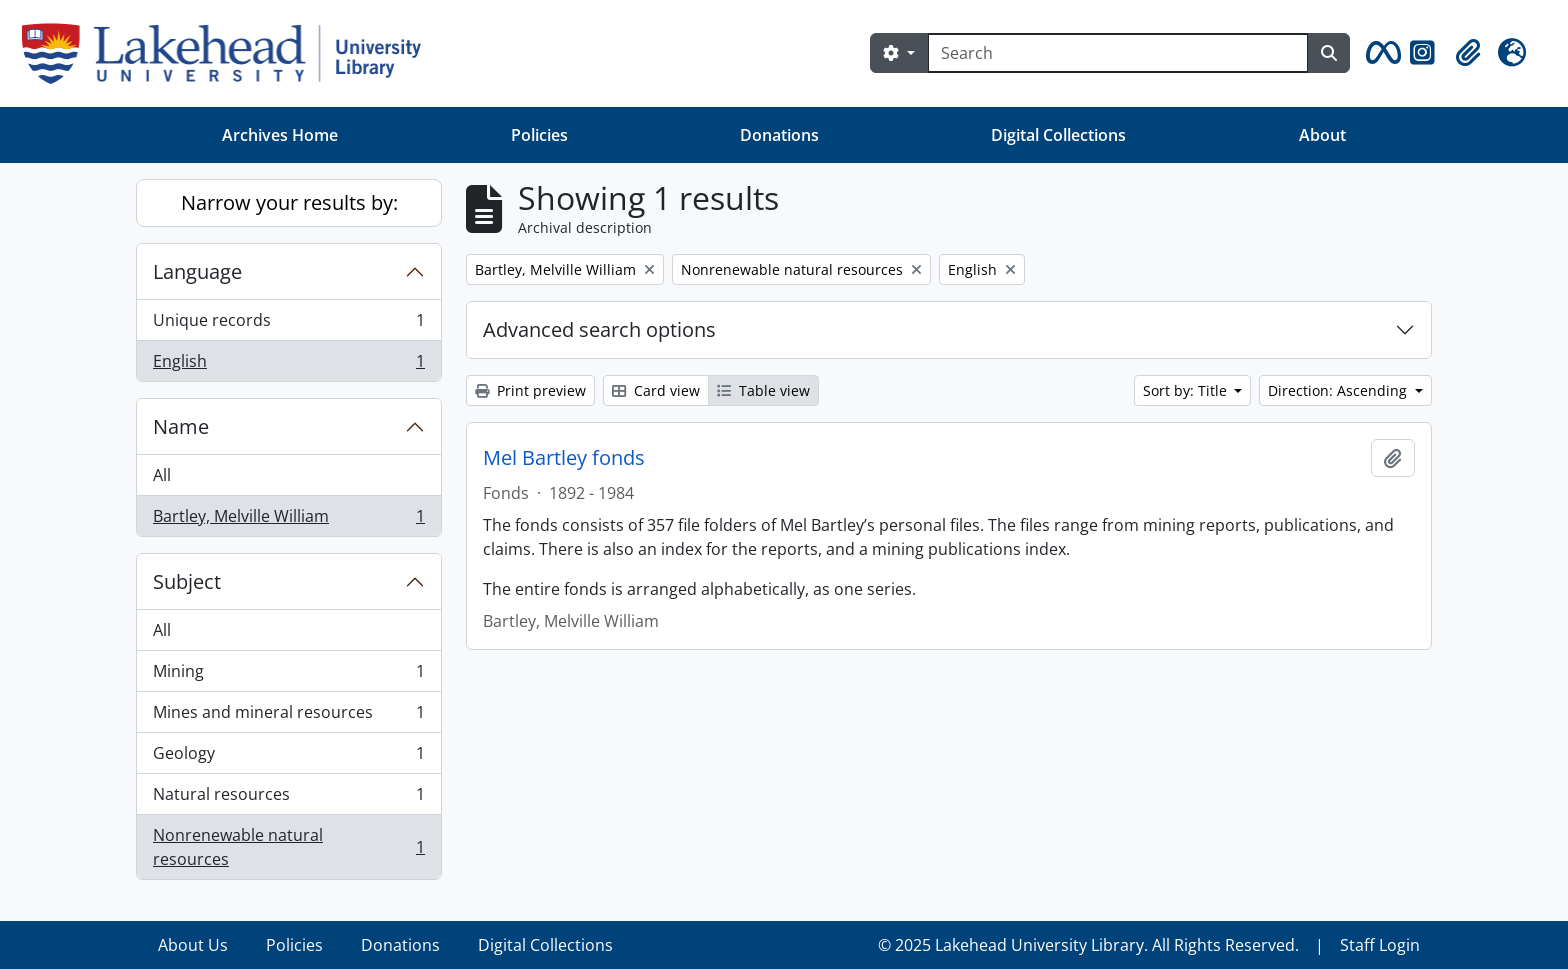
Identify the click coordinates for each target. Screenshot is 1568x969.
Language (197, 271)
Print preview (530, 390)
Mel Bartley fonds (564, 458)
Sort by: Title (1187, 390)
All (162, 475)
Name (181, 426)
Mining (288, 675)
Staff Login (1380, 945)
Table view (763, 390)
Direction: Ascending (1339, 390)
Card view (656, 390)
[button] (1380, 53)
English (288, 365)
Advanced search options (599, 329)
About (1322, 135)
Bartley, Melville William (288, 520)
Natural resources (288, 798)
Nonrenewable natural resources (288, 847)
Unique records (288, 324)
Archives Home (280, 135)
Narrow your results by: (289, 202)
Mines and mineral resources (288, 716)
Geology (288, 757)
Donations (779, 135)
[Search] (1118, 53)
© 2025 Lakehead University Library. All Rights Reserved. (1088, 945)
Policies (539, 135)
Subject (187, 581)
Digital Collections (1058, 135)
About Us (193, 945)
